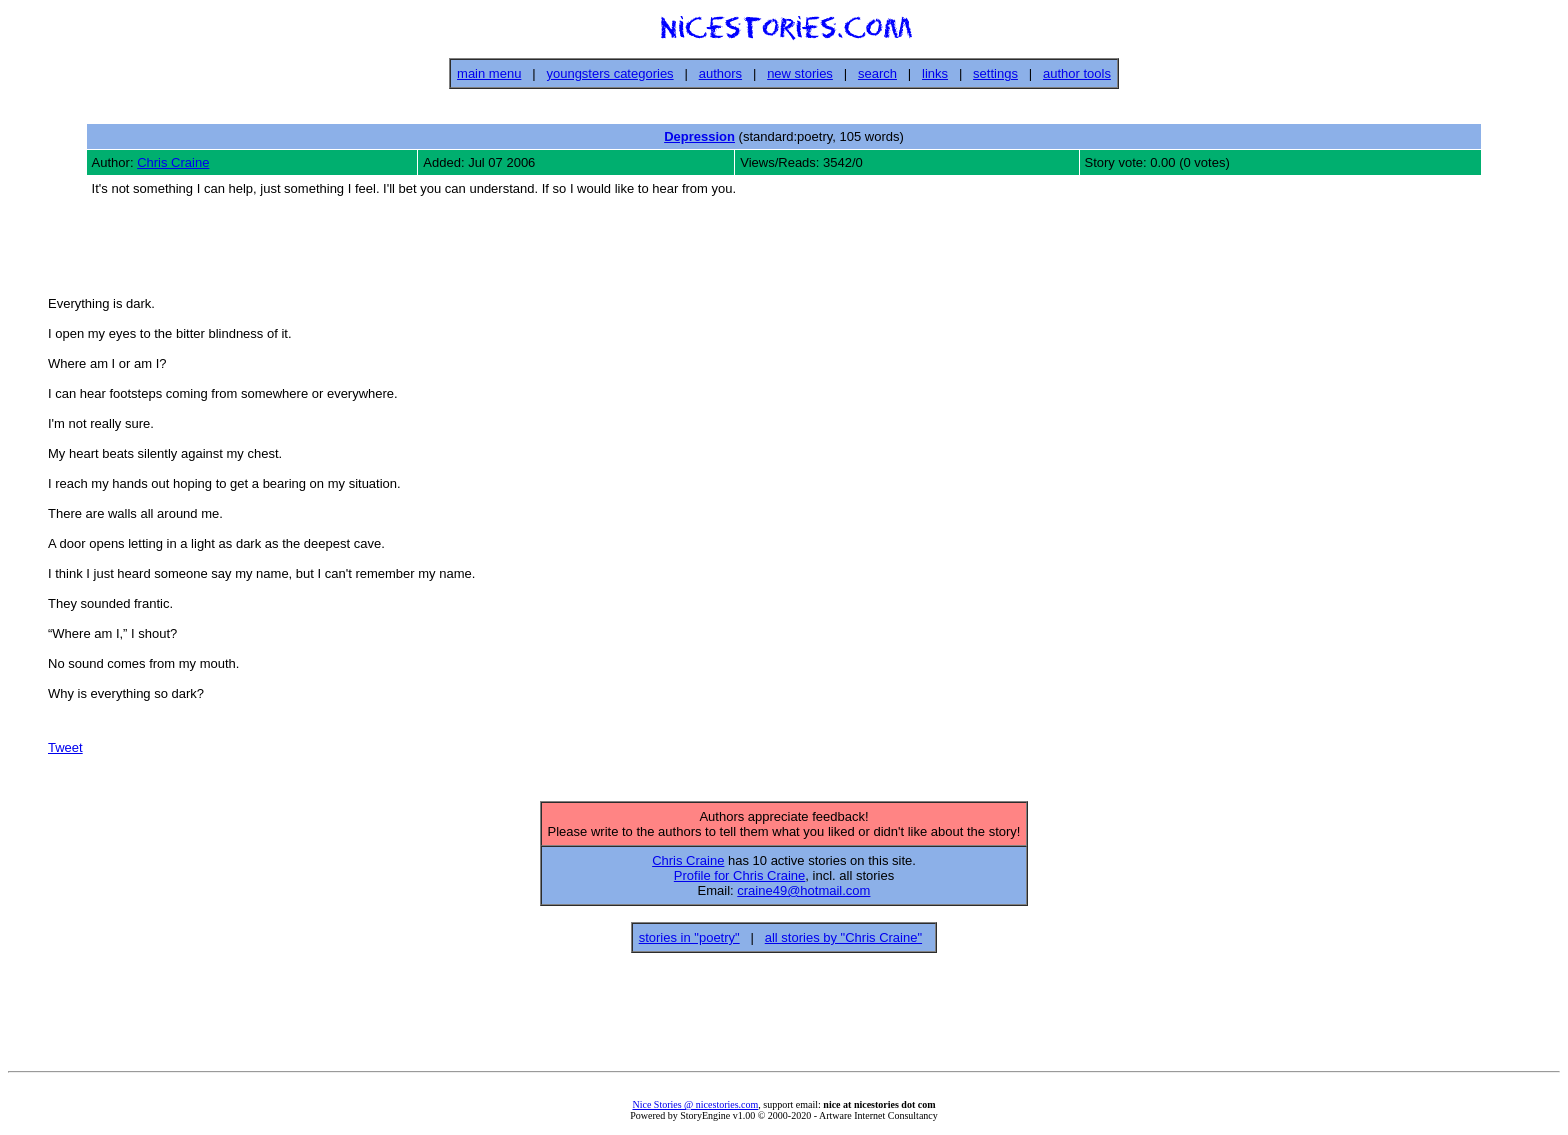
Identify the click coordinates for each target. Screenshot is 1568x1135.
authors (720, 73)
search (877, 73)
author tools (1077, 73)
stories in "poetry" (689, 943)
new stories (800, 73)
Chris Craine (173, 162)
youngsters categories (609, 73)
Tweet (65, 750)
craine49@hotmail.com (803, 896)
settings (995, 73)
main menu (489, 73)
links (935, 73)
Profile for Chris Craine (740, 881)
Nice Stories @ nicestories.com (695, 1110)
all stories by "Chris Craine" (843, 943)
